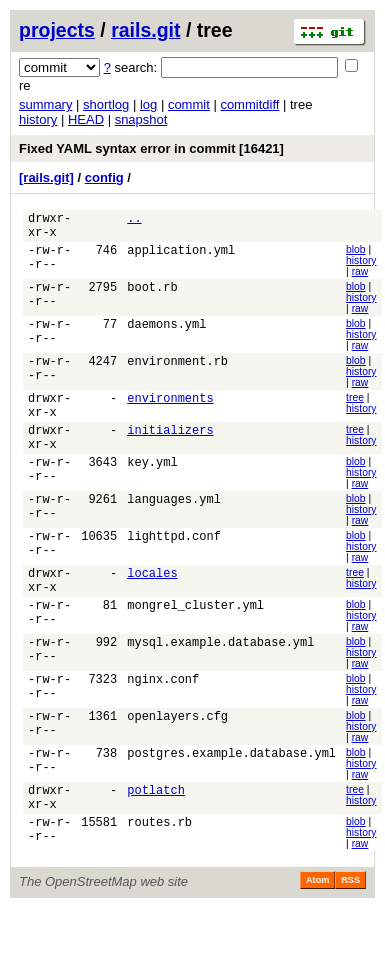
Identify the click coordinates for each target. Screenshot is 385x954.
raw (360, 277)
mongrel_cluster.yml (195, 638)
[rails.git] (46, 177)
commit (189, 104)
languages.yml (174, 524)
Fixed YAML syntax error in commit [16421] (151, 148)
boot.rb (152, 296)
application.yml (181, 258)
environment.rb (177, 372)
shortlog (106, 104)
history (38, 119)
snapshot (141, 119)
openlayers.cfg (177, 752)
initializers (170, 448)
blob (356, 255)
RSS (350, 923)
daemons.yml (166, 334)
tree (355, 407)
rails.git (145, 30)
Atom (317, 923)
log (148, 104)
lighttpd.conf (174, 562)
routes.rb (159, 866)
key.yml (152, 486)
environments (170, 410)
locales (152, 600)
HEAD (86, 119)
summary (45, 104)
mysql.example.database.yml (220, 676)
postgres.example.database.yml (231, 790)
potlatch (156, 828)
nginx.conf (163, 714)
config (104, 177)
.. (134, 220)
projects (57, 30)
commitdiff (249, 104)
